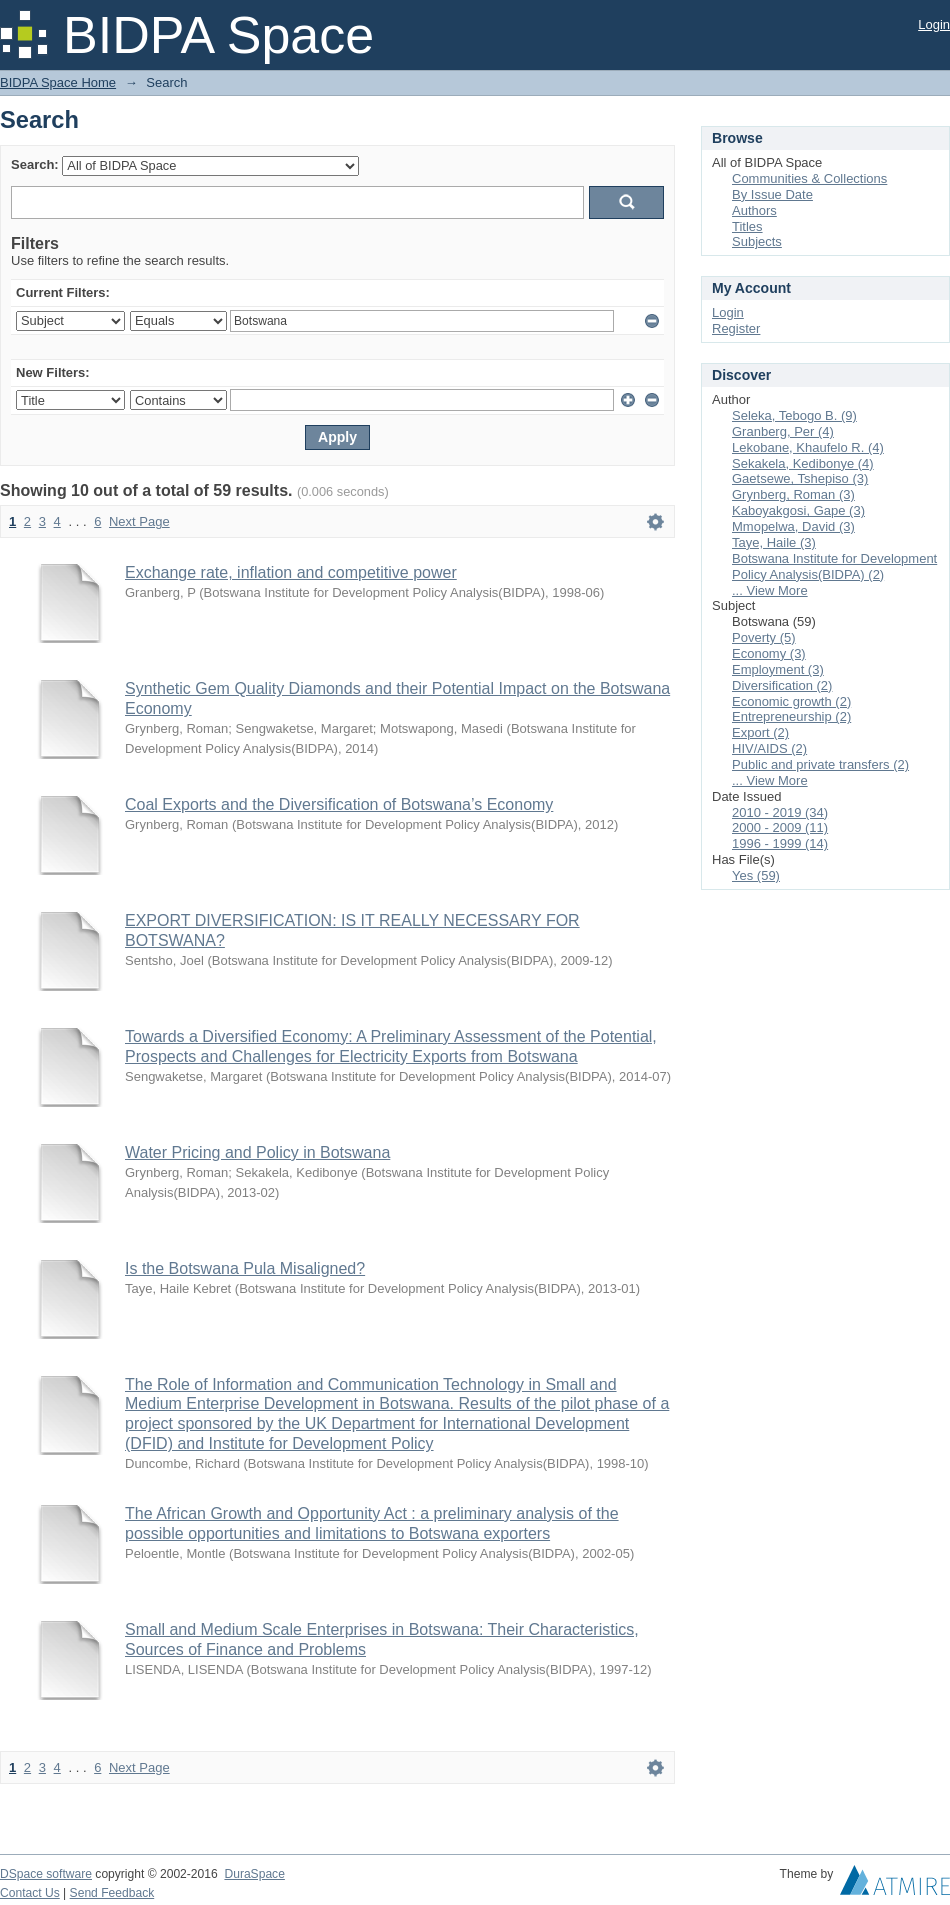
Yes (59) (756, 875)
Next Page (139, 521)
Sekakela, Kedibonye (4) (803, 463)
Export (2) (760, 732)
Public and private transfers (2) (820, 764)
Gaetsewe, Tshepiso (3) (800, 478)
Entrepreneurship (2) (791, 716)
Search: (35, 164)
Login (934, 24)
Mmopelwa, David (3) (793, 526)
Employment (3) (778, 669)
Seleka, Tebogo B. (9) (794, 415)
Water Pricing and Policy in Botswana (257, 1152)
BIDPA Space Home (58, 82)
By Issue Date (772, 194)
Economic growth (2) (791, 701)
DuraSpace (254, 1874)
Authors (754, 210)
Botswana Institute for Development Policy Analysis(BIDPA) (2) (834, 566)
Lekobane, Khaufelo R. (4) (808, 447)
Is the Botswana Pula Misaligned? (245, 1268)
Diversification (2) (782, 685)
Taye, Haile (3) (774, 542)
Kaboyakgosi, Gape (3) (798, 510)
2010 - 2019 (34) (780, 812)
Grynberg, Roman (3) (793, 494)
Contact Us (30, 1893)
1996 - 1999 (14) (780, 843)
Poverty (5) (764, 637)
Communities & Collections (809, 178)
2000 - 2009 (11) (780, 827)
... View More (770, 590)
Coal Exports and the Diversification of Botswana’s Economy (339, 804)
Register (736, 328)
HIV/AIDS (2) (769, 748)
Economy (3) (769, 653)
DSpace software (46, 1874)
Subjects (757, 241)
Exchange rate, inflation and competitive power (291, 572)
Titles (747, 226)
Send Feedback (112, 1893)
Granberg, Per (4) (783, 431)
